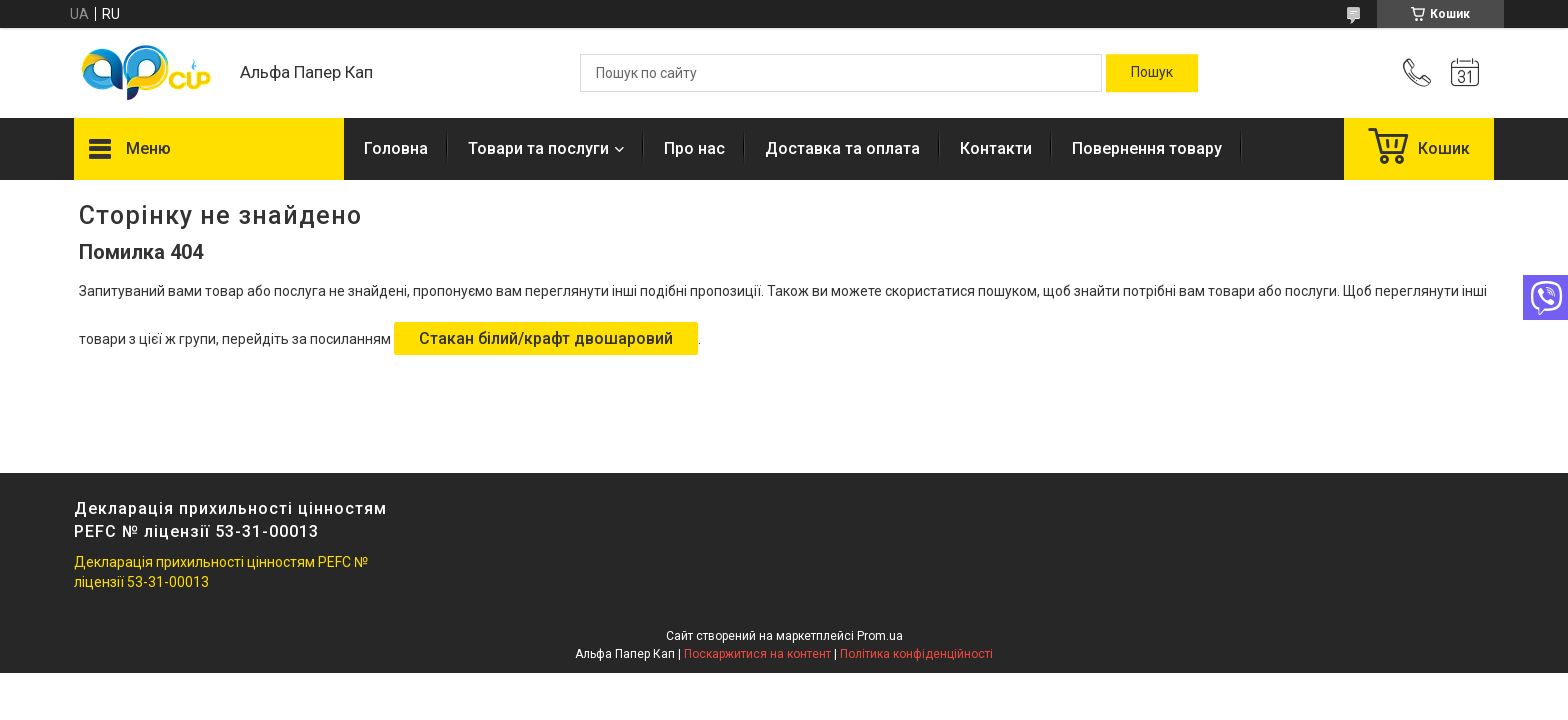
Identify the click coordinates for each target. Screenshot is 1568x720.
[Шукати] (1152, 73)
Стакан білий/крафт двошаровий (546, 338)
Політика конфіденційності (916, 654)
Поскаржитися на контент (757, 654)
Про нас (694, 148)
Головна (396, 148)
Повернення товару (1147, 148)
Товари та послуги (538, 148)
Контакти (996, 148)
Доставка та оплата (842, 148)
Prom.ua (880, 636)
